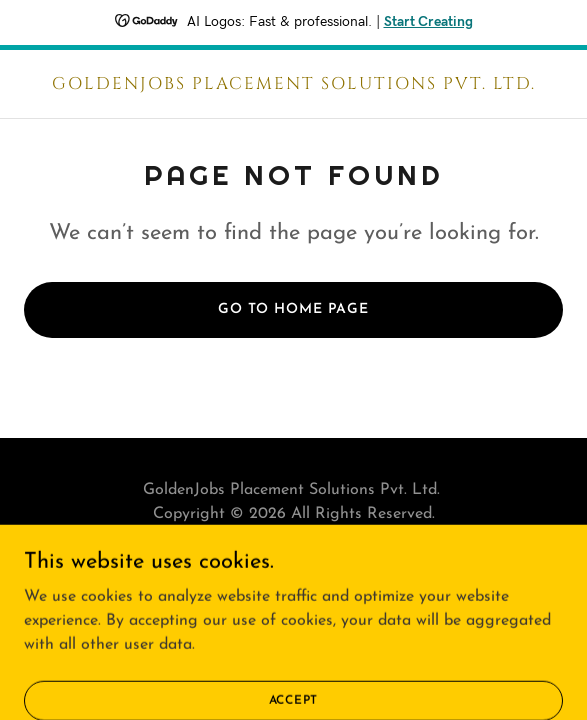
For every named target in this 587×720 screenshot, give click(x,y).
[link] (293, 85)
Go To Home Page (293, 309)
